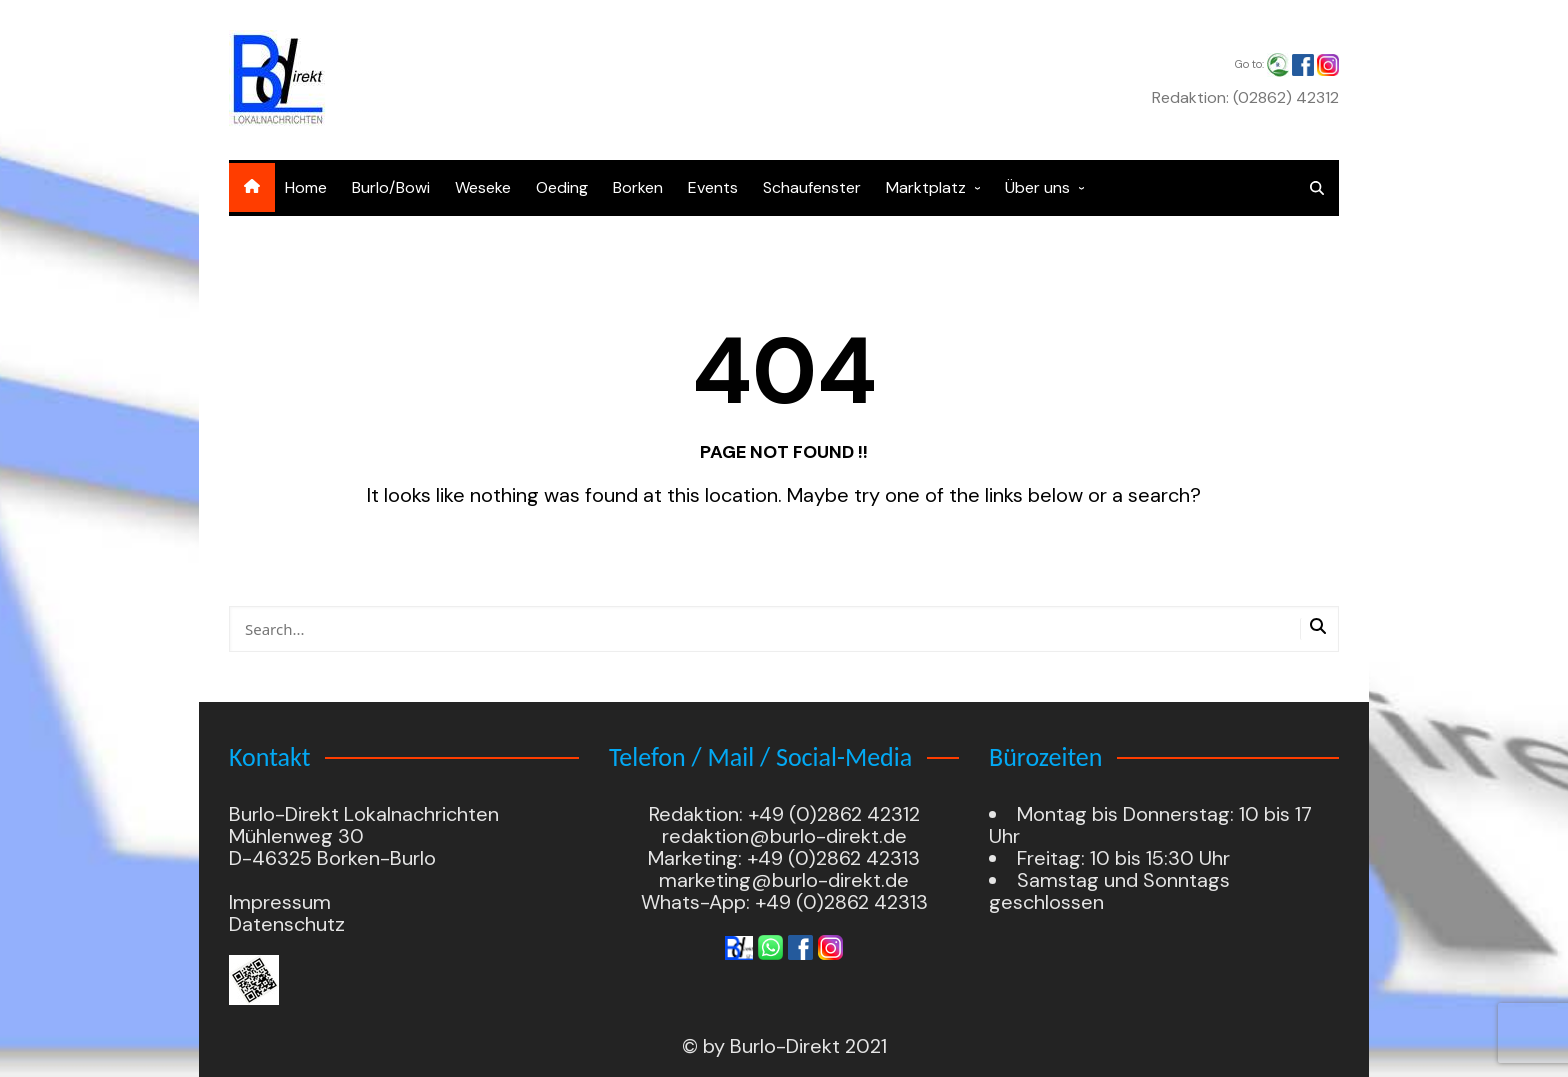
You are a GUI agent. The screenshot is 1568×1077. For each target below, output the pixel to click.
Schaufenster (812, 187)
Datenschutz (287, 924)
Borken (638, 187)
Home (306, 187)
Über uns (1037, 187)
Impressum (280, 902)
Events (713, 187)
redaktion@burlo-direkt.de (784, 836)
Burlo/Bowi (391, 187)
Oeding (562, 187)
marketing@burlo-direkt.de (784, 880)
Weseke (483, 187)
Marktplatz (926, 187)
